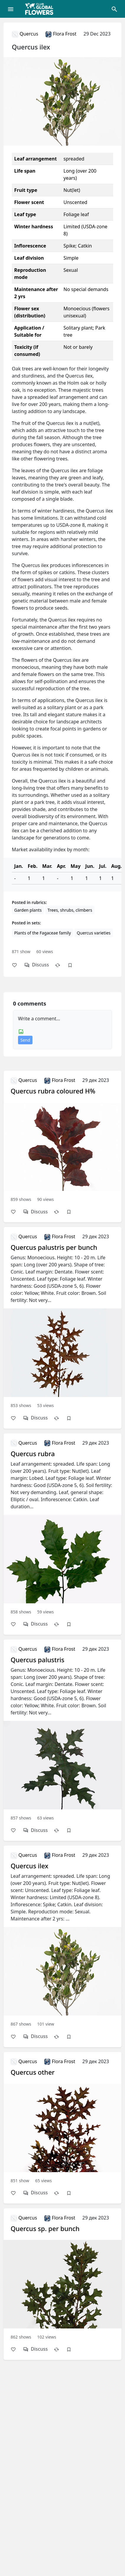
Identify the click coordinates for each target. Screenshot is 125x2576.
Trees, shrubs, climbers (70, 910)
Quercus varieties (94, 933)
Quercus (25, 33)
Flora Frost (60, 33)
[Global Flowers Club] (41, 9)
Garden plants (28, 910)
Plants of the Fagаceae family (42, 933)
